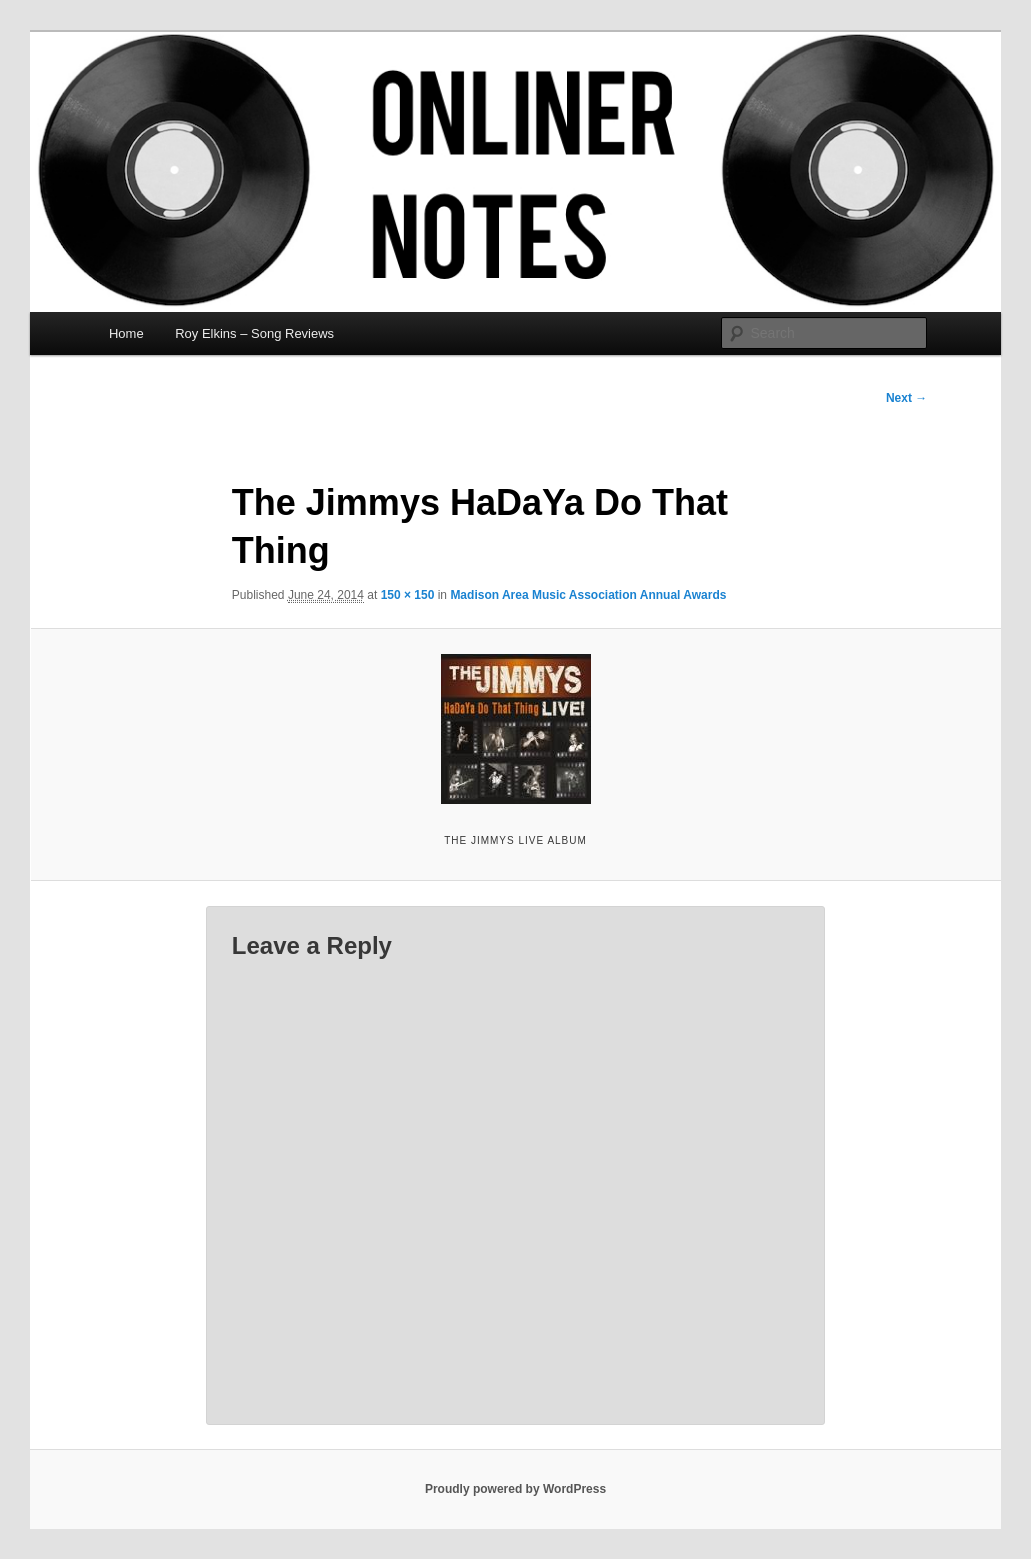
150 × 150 (408, 595)
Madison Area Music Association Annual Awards (588, 595)
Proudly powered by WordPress (515, 1489)
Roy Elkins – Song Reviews (254, 333)
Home (126, 333)
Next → (906, 398)
